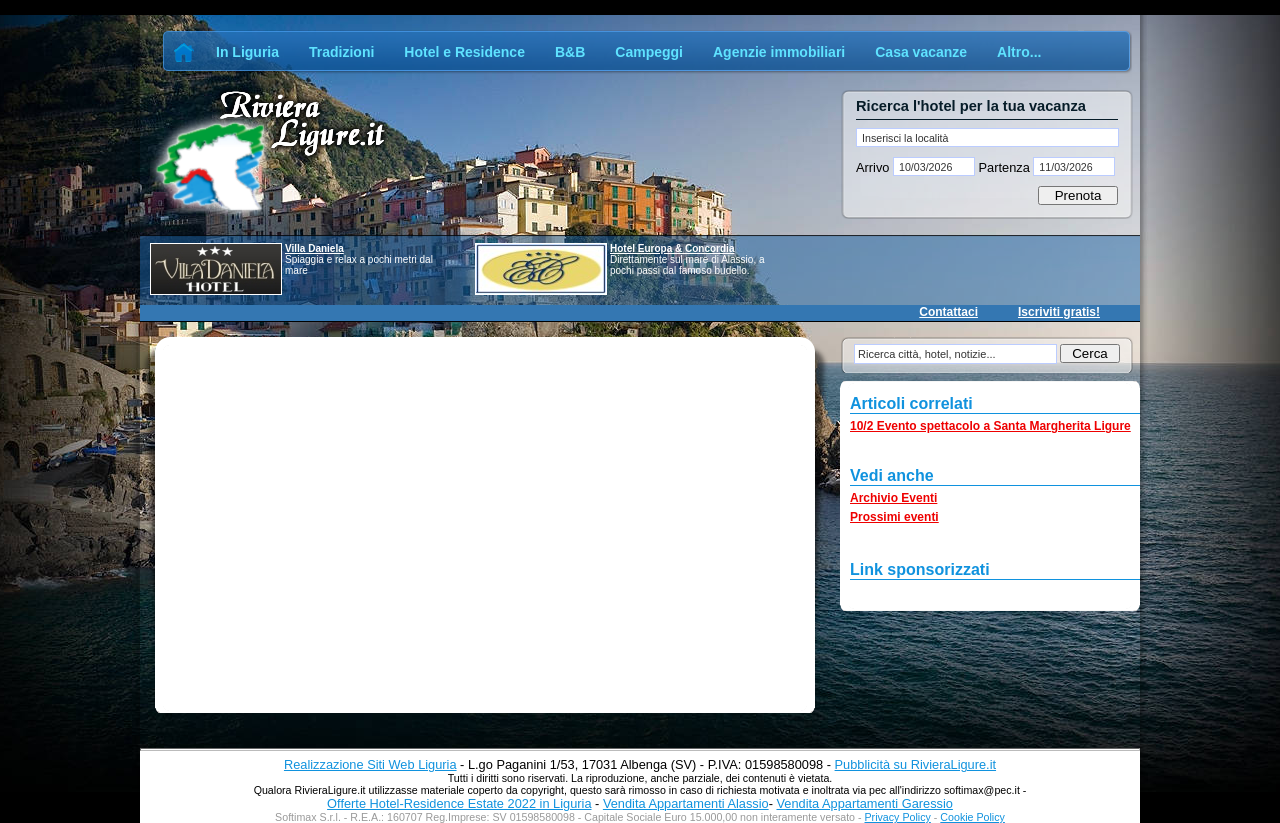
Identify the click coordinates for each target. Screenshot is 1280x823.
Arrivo (874, 167)
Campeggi (649, 52)
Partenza (1004, 167)
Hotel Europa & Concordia (672, 248)
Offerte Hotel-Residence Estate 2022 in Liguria (459, 803)
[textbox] (987, 137)
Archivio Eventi (893, 498)
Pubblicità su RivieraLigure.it (915, 764)
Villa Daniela (314, 248)
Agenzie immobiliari (779, 52)
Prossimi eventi (894, 517)
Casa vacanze (921, 52)
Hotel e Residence (464, 52)
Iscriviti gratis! (1059, 312)
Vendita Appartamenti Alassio (686, 803)
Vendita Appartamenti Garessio (864, 803)
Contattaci (948, 312)
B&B (570, 52)
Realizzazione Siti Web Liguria (370, 764)
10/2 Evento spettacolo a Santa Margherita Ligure (990, 426)
